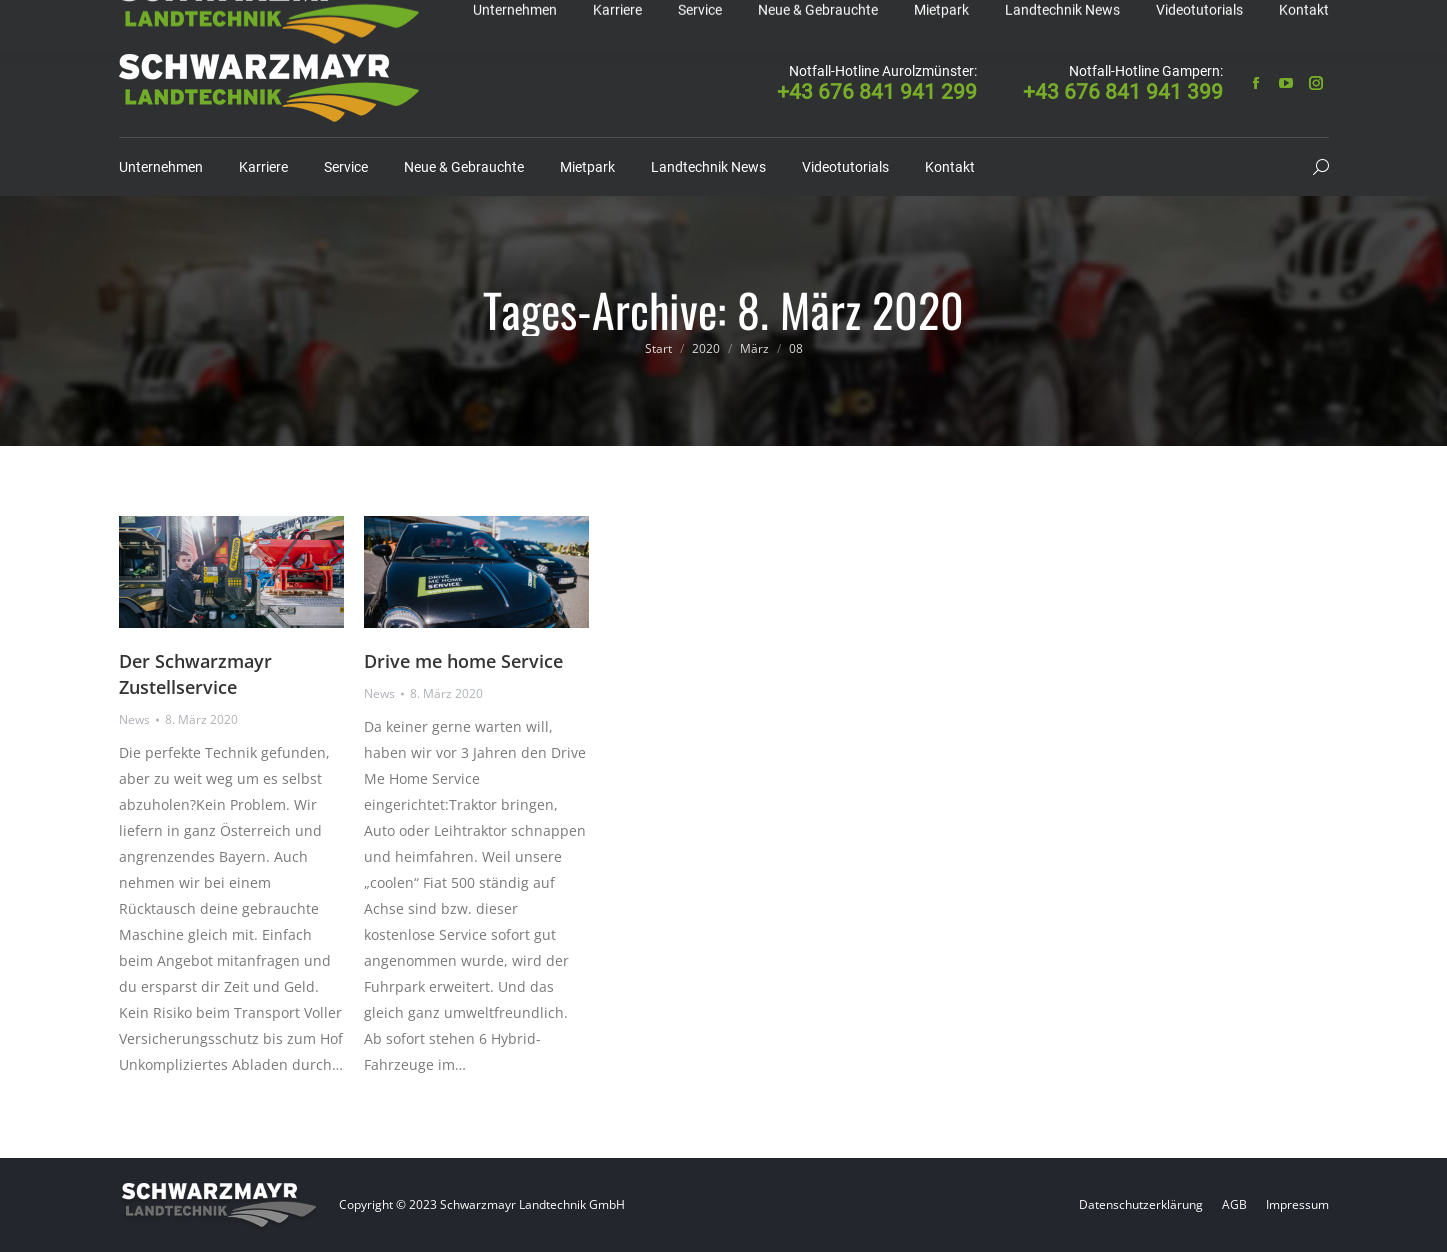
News (134, 719)
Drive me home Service (463, 661)
